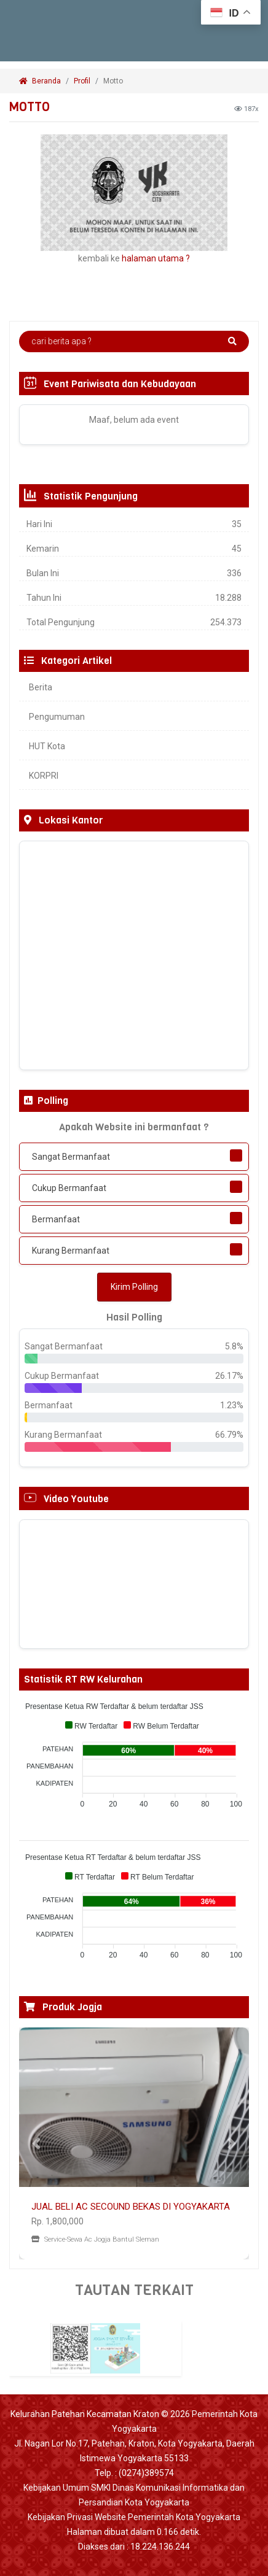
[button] (36, 2143)
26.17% (229, 1376)
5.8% (234, 1346)
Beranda (40, 81)
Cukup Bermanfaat (69, 1188)
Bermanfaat (56, 1219)
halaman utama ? (156, 258)
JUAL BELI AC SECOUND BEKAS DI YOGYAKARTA (130, 2206)
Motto (114, 81)
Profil (82, 81)
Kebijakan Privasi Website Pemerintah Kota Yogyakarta (134, 2517)
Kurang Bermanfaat (70, 1250)
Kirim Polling (134, 1287)
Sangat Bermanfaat (71, 1157)
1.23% (231, 1405)
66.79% (229, 1435)
